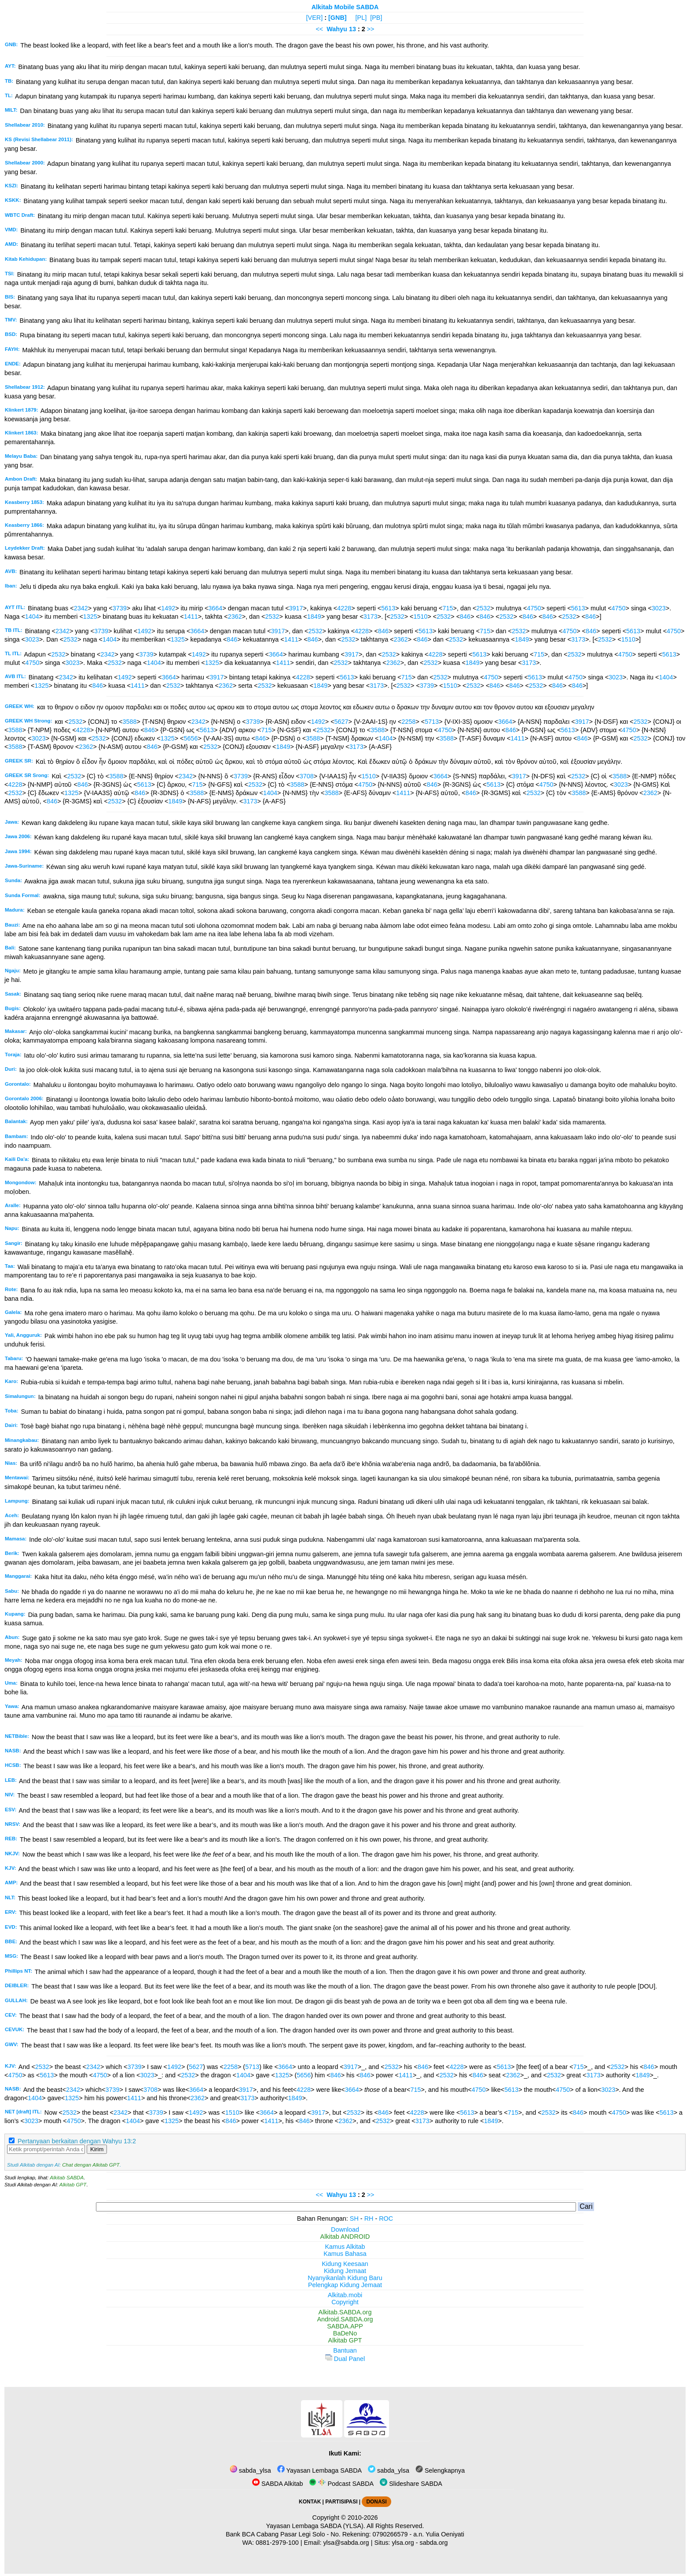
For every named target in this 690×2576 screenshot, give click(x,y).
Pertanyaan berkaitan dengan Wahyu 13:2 (77, 2141)
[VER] (314, 17)
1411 (191, 616)
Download (345, 2229)
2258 (408, 721)
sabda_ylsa (250, 2470)
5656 (191, 738)
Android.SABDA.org (345, 2319)
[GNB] (337, 17)
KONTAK (310, 2502)
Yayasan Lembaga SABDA (319, 2470)
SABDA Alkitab (277, 2483)
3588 (130, 721)
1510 (420, 616)
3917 (296, 608)
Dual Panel (345, 2358)
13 (353, 29)
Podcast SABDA (341, 2483)
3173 (370, 616)
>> (370, 29)
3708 (307, 776)
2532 (483, 608)
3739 (120, 608)
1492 (168, 608)
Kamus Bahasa (345, 2253)
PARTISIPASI (341, 2502)
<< (319, 29)
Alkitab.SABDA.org (345, 2312)
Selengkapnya (440, 2470)
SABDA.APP (345, 2326)
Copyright (345, 2302)
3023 (659, 608)
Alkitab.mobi (345, 2295)
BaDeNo (345, 2333)
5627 (341, 721)
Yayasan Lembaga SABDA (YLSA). (315, 2525)
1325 (90, 616)
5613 (388, 608)
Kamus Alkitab (345, 2246)
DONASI (376, 2502)
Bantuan (345, 2350)
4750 (534, 608)
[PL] (361, 17)
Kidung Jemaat (345, 2270)
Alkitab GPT (72, 2184)
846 (465, 616)
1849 (314, 616)
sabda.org (434, 2542)
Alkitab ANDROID (345, 2236)
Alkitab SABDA (67, 2177)
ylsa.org (403, 2542)
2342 (81, 608)
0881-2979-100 (277, 2542)
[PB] (376, 17)
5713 (432, 721)
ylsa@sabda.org (346, 2542)
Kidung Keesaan (345, 2263)
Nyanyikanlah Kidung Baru (345, 2277)
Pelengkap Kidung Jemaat (345, 2284)
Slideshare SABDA (411, 2483)
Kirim (96, 2149)
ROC (386, 2218)
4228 (344, 608)
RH (369, 2218)
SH (354, 2218)
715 (447, 608)
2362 (235, 616)
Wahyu (337, 29)
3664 (215, 608)
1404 (32, 616)
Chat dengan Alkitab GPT (90, 2164)
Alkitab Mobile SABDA (345, 7)
